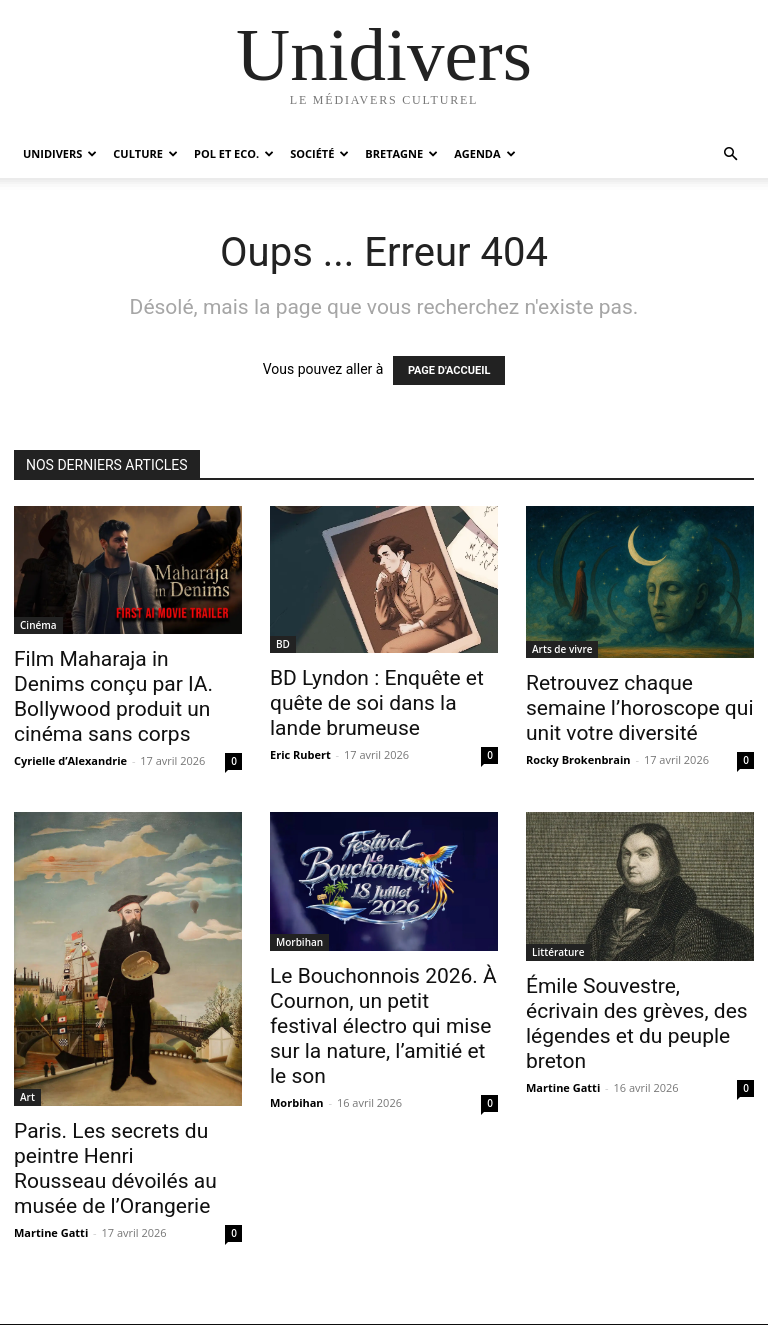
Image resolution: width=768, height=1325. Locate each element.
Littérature (558, 952)
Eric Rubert (300, 754)
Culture (145, 153)
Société (319, 153)
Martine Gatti (51, 1232)
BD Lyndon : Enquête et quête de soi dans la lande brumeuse (377, 703)
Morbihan (299, 942)
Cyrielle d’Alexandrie (70, 760)
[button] (730, 154)
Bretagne (401, 153)
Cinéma (38, 625)
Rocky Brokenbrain (578, 759)
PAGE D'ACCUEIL (449, 370)
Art (27, 1097)
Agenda (484, 153)
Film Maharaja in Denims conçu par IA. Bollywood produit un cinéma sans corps (113, 696)
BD (283, 644)
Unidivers (60, 153)
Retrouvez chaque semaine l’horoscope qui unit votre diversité (640, 708)
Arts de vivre (562, 649)
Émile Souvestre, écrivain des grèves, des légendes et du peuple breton (637, 1023)
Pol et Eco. (234, 153)
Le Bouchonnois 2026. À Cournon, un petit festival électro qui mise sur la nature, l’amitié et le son (383, 1026)
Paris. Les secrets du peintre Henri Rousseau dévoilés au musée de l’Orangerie (115, 1168)
